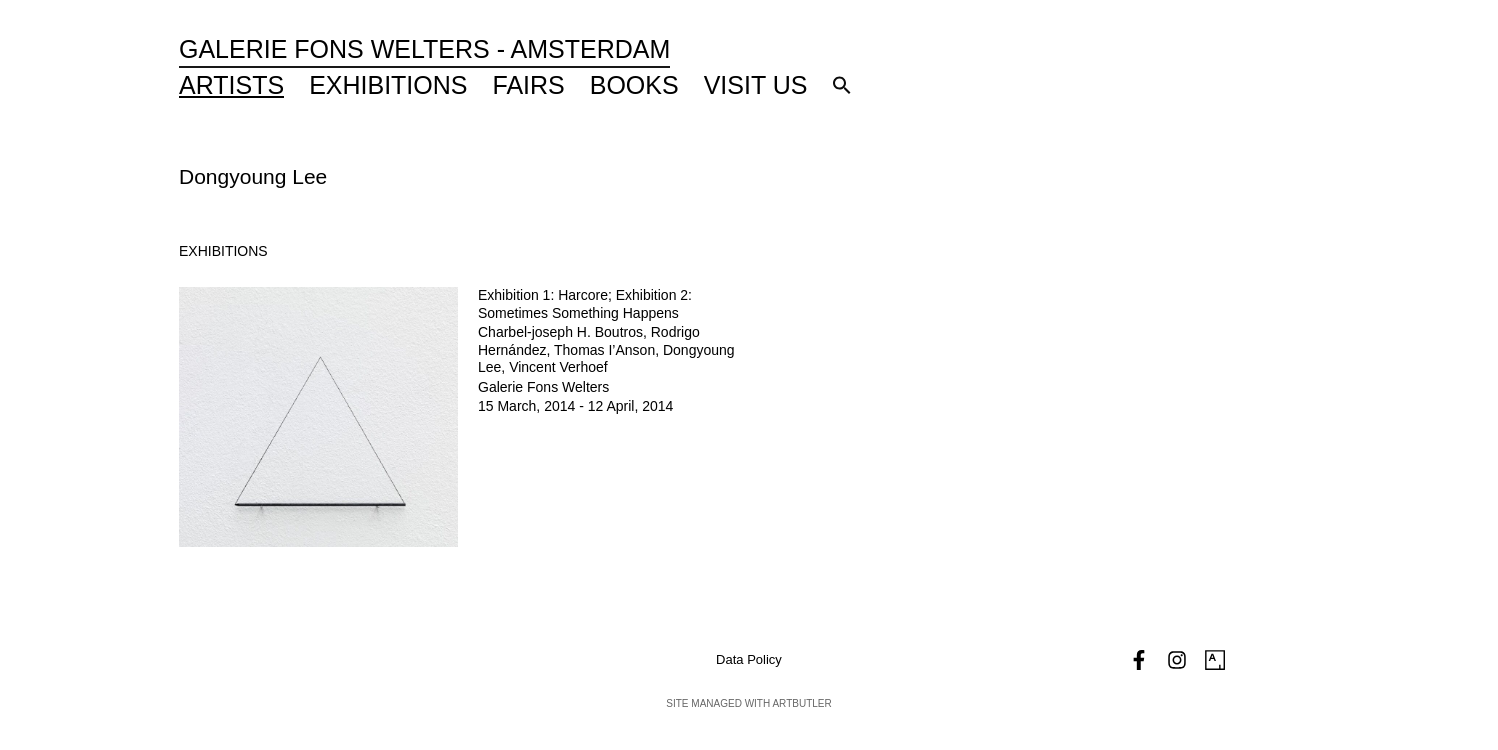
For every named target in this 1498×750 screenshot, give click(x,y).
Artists (231, 85)
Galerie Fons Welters (543, 387)
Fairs (529, 85)
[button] (842, 85)
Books (634, 85)
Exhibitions (388, 85)
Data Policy (749, 659)
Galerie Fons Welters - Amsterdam (424, 49)
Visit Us (756, 85)
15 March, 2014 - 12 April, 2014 (575, 406)
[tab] (223, 251)
